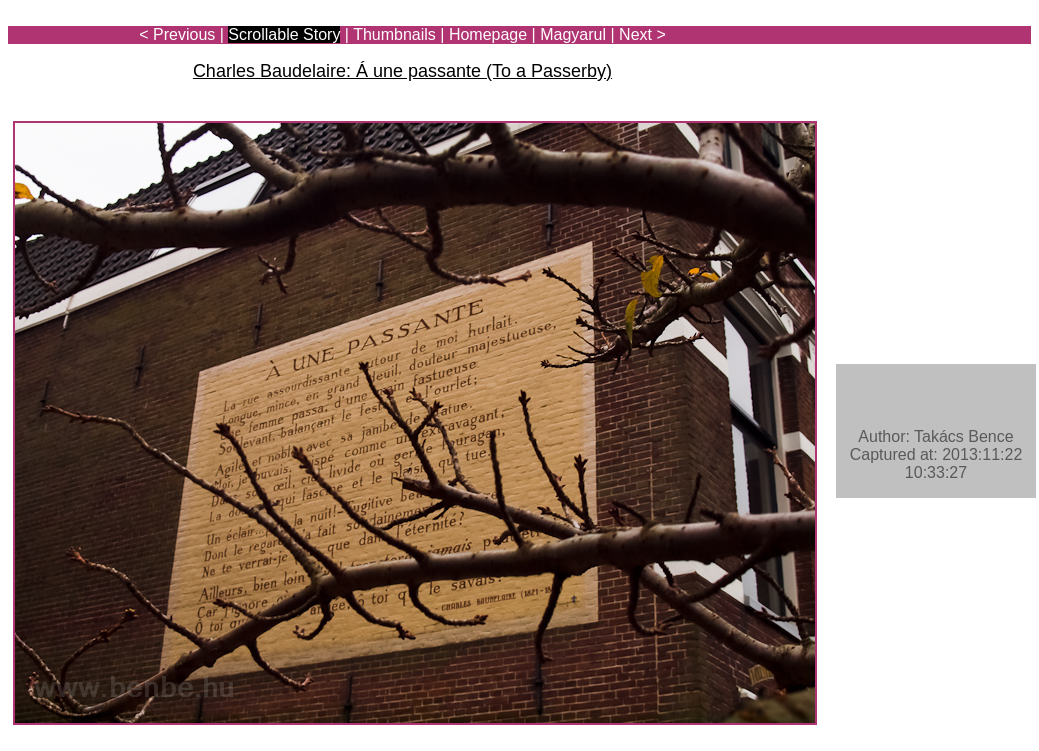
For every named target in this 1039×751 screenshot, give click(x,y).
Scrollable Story (284, 34)
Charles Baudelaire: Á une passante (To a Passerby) (402, 71)
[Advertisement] (914, 72)
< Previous (177, 34)
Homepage (488, 34)
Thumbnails (394, 34)
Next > (642, 34)
